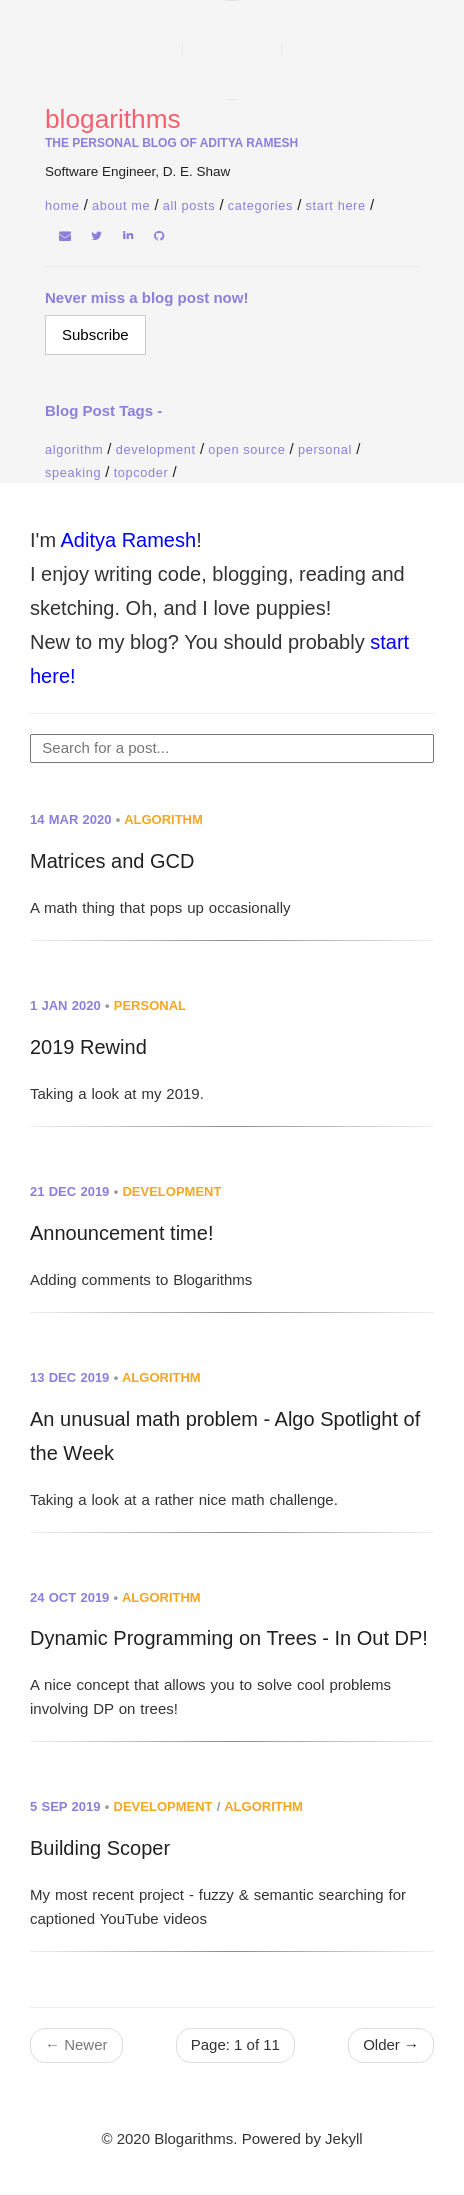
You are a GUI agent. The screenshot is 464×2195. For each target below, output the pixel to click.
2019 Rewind (88, 1047)
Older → (391, 2044)
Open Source (246, 449)
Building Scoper (100, 1848)
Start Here (336, 205)
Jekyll (344, 2138)
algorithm (163, 819)
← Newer (76, 2044)
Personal (325, 449)
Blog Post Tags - (103, 410)
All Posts (189, 205)
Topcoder (141, 472)
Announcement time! (121, 1233)
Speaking (73, 472)
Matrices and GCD (112, 861)
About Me (121, 205)
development (171, 1191)
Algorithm (74, 449)
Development (156, 449)
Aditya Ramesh (129, 540)
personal (150, 1005)
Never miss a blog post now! (146, 297)
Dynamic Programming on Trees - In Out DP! (229, 1638)
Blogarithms (113, 119)
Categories (260, 205)
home (62, 205)
